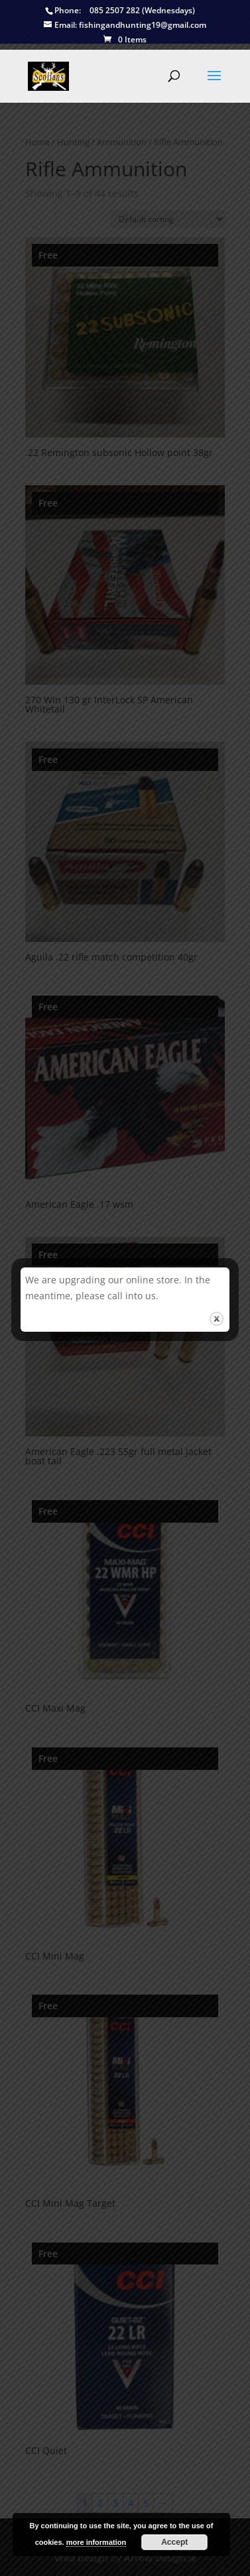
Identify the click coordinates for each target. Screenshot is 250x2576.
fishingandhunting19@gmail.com (125, 25)
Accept (174, 2542)
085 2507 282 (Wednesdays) (120, 11)
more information (96, 2542)
